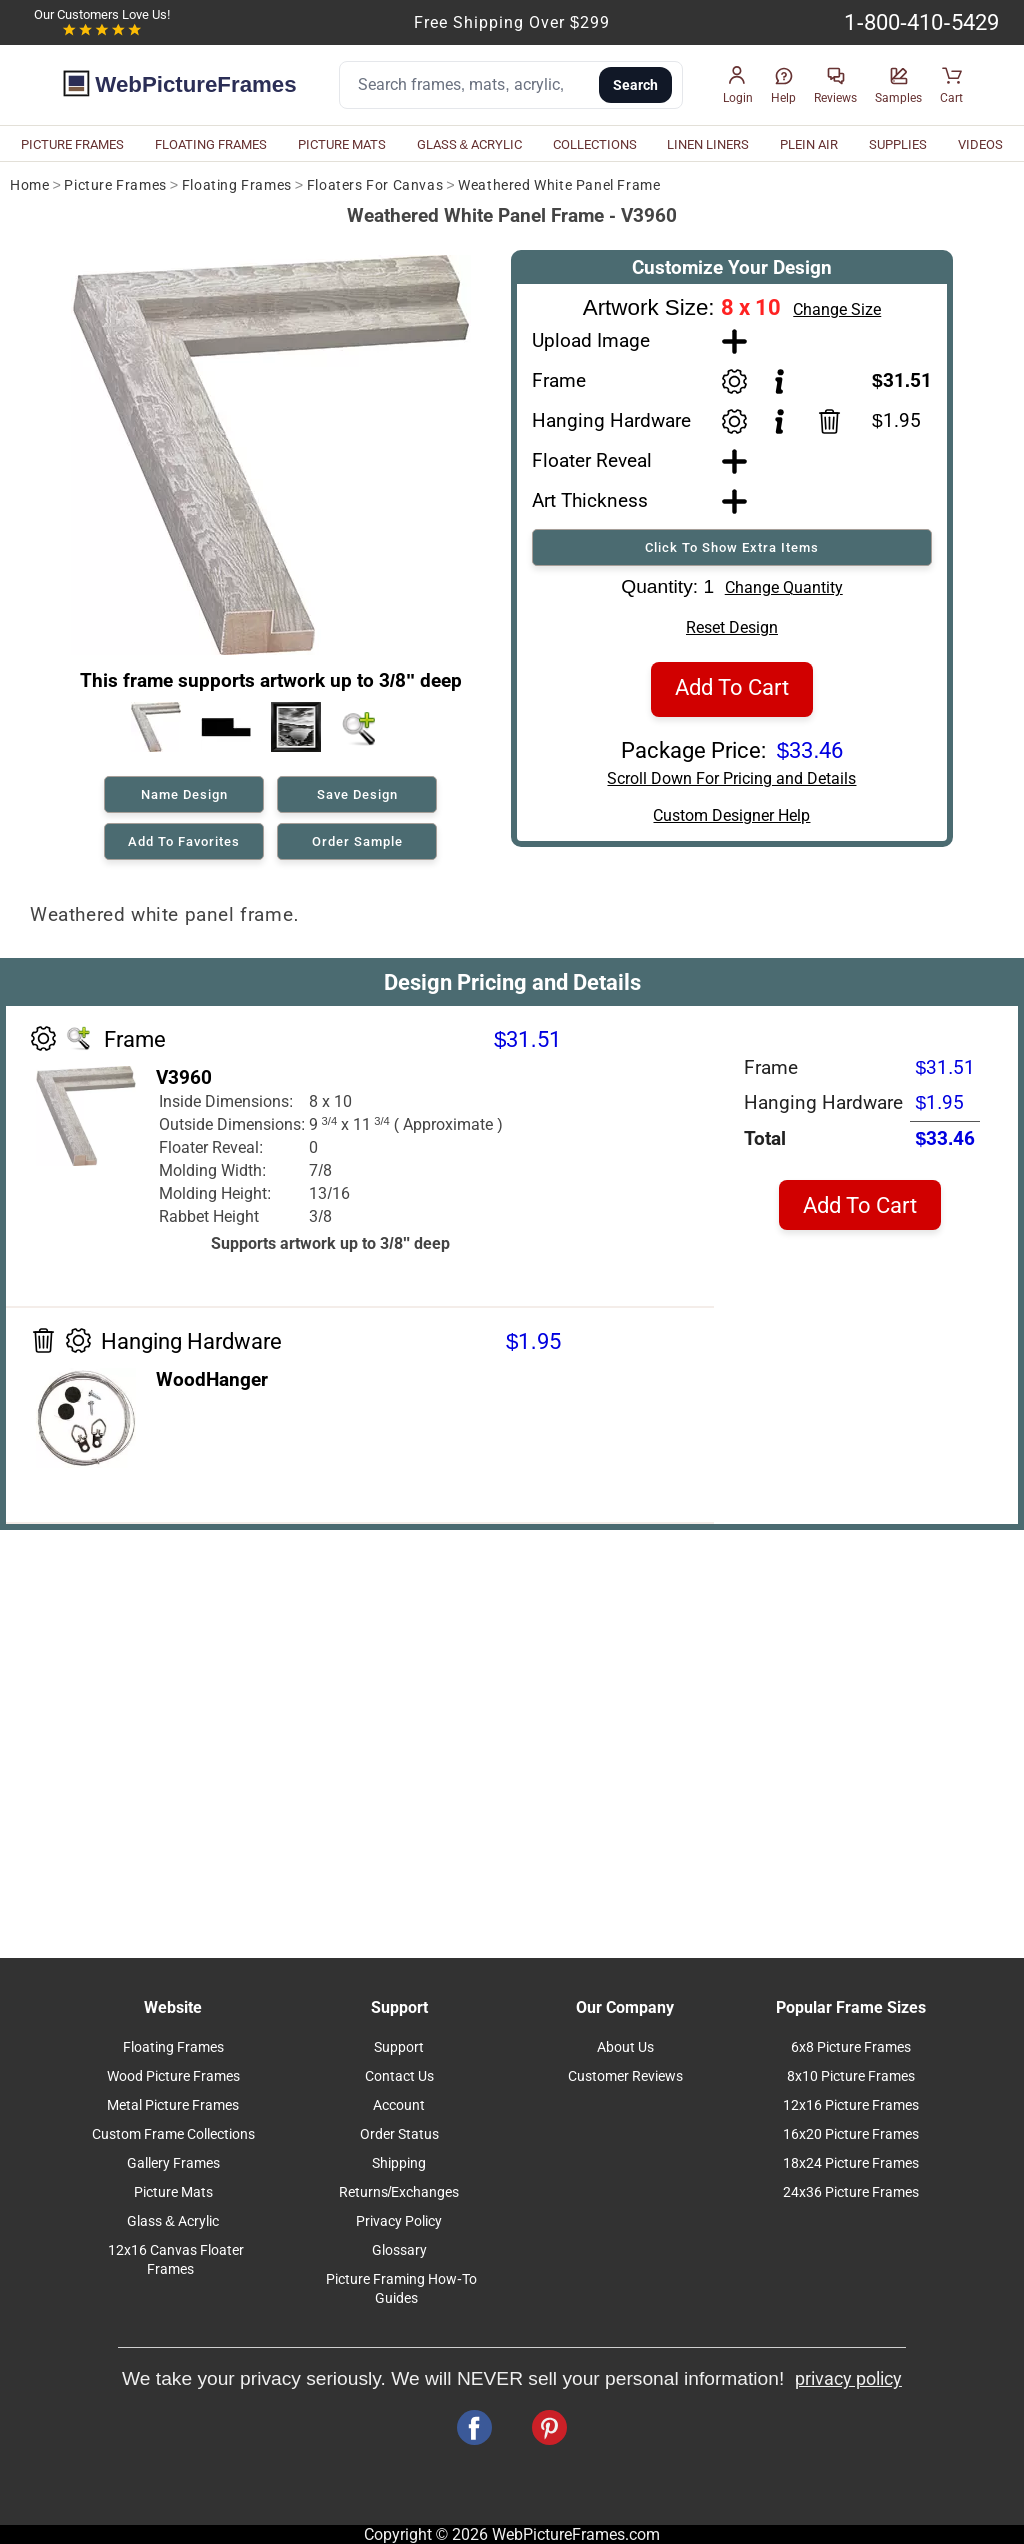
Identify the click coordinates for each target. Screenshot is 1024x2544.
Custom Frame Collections (173, 2134)
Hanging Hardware (611, 420)
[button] (738, 85)
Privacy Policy (399, 2221)
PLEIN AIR (809, 144)
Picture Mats (173, 2192)
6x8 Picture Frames (851, 2047)
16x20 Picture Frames (851, 2134)
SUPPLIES (898, 144)
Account (399, 2105)
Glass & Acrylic (173, 2221)
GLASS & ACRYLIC (470, 144)
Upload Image (591, 340)
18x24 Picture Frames (851, 2163)
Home (29, 185)
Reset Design (732, 627)
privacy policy (848, 2379)
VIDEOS (980, 144)
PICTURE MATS (342, 144)
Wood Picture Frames (173, 2076)
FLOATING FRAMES (211, 144)
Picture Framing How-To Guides (401, 2289)
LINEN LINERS (708, 144)
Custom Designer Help (731, 815)
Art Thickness (590, 500)
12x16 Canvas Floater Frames (176, 2260)
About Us (625, 2047)
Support (399, 2047)
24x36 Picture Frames (851, 2192)
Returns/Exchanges (399, 2192)
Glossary (399, 2250)
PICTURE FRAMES (72, 144)
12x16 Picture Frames (851, 2105)
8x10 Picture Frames (851, 2076)
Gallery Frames (173, 2163)
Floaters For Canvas (375, 185)
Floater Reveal (592, 460)
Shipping (399, 2163)
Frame (559, 380)
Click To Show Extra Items (732, 547)
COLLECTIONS (595, 144)
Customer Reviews (625, 2076)
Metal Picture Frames (173, 2105)
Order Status (399, 2134)
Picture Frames (115, 185)
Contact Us (399, 2076)
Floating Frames (237, 185)
